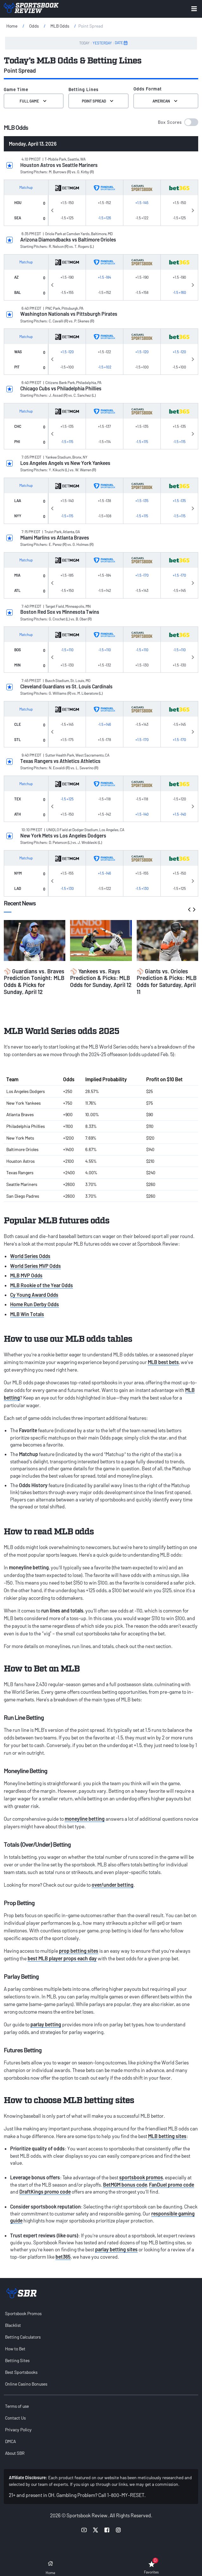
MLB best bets (163, 1362)
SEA (17, 217)
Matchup (26, 187)
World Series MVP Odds (35, 1266)
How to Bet (15, 2348)
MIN (17, 665)
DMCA (10, 2441)
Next (193, 209)
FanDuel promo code (171, 2185)
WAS (18, 351)
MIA (17, 575)
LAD (17, 888)
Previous (52, 209)
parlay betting (45, 2024)
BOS (17, 649)
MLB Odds (59, 26)
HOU (18, 202)
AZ (16, 277)
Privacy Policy (18, 2429)
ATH (17, 814)
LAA (17, 500)
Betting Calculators (23, 2337)
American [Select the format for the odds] (166, 101)
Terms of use (17, 2406)
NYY (17, 515)
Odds (34, 26)
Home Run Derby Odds (34, 1304)
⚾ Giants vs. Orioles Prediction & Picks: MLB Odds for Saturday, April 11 (167, 981)
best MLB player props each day (62, 1958)
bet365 (63, 2257)
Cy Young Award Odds (34, 1295)
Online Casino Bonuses (26, 2384)
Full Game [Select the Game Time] (34, 101)
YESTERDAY (102, 43)
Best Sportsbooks (21, 2372)
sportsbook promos (141, 2177)
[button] (178, 122)
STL (17, 739)
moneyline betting (85, 1819)
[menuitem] (101, 2313)
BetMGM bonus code (125, 2185)
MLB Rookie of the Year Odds (41, 1285)
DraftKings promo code (45, 2192)
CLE (17, 724)
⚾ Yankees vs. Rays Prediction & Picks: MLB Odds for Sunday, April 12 (101, 978)
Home (11, 26)
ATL (17, 590)
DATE (121, 42)
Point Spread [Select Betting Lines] (98, 101)
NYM (18, 873)
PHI (17, 441)
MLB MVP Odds (26, 1275)
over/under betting (113, 1885)
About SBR (14, 2453)
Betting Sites (17, 2360)
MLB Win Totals (27, 1314)
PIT (17, 367)
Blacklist (13, 2325)
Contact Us (15, 2417)
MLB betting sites (167, 2136)
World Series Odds (30, 1256)
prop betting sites (78, 1951)
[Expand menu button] (194, 9)
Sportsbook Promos (23, 2313)
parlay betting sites (116, 2249)
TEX (17, 799)
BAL (17, 292)
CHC (17, 426)
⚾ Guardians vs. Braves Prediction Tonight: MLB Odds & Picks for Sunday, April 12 (34, 981)
